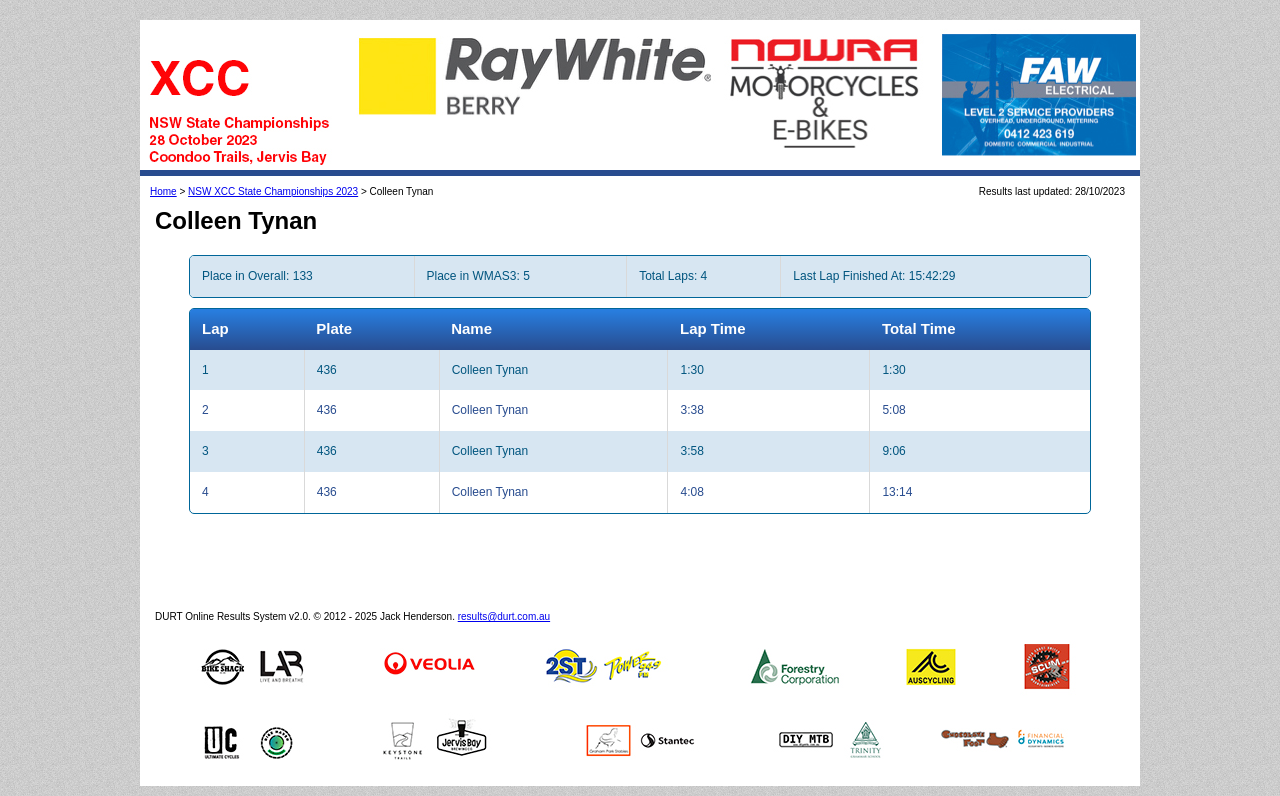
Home (163, 191)
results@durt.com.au (504, 616)
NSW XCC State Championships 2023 (273, 191)
